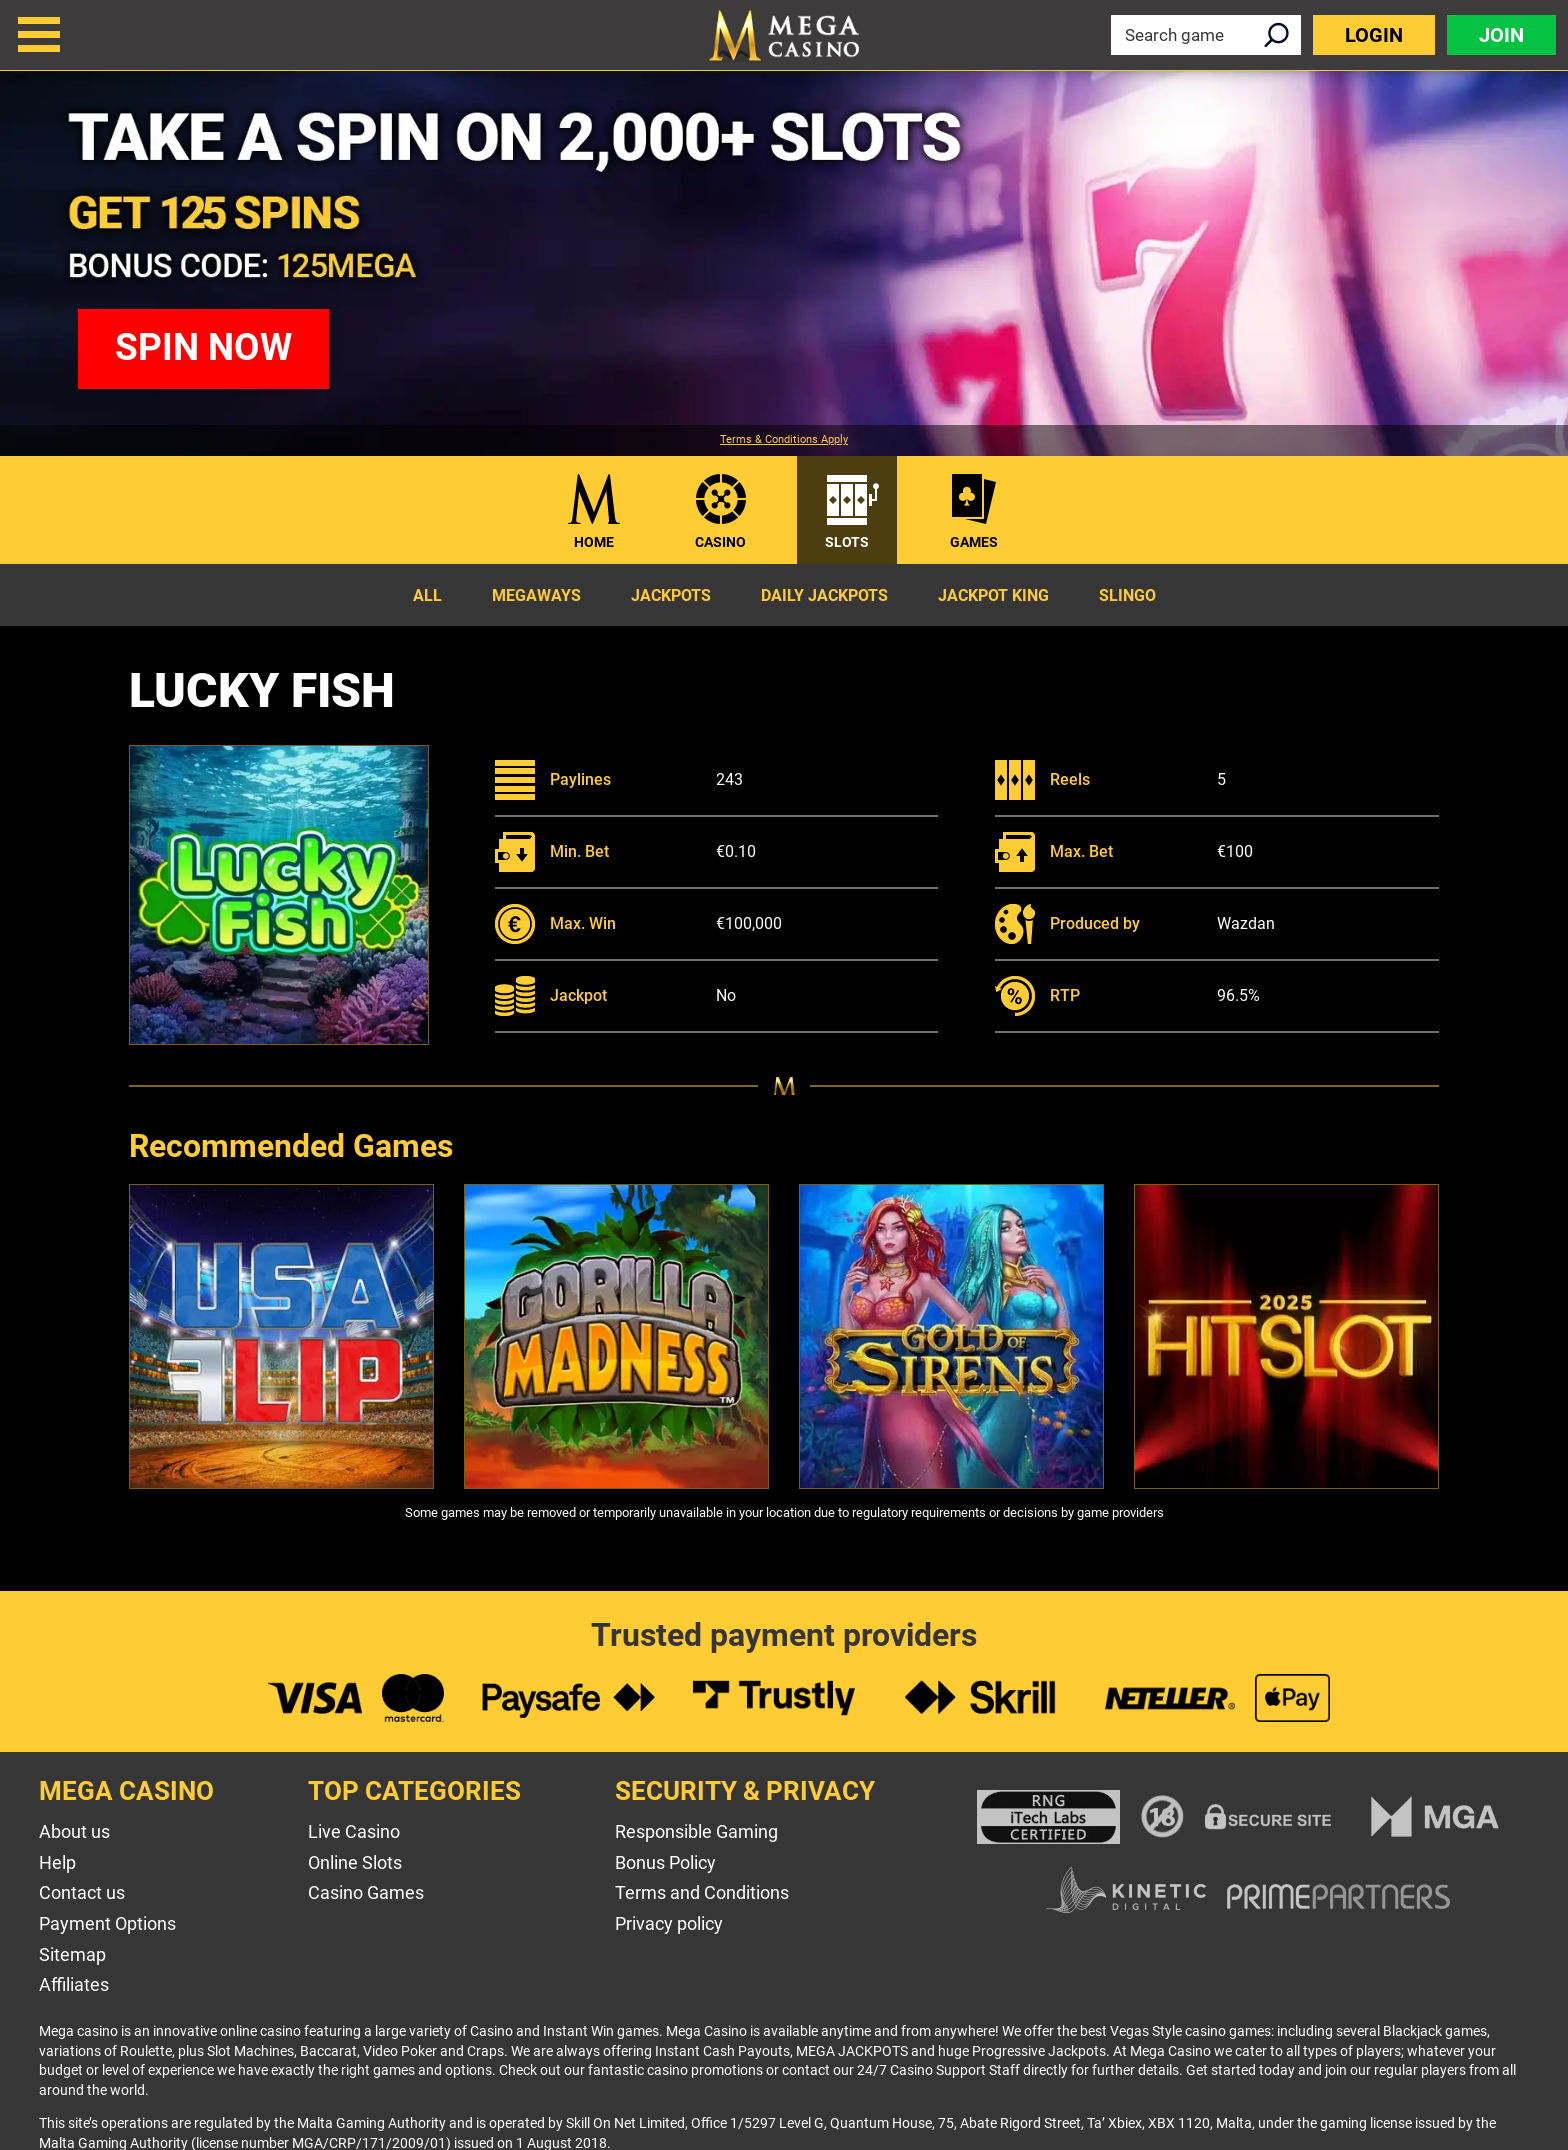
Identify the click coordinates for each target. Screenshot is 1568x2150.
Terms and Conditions (702, 1892)
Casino (720, 542)
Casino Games (366, 1892)
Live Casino (354, 1831)
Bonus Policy (665, 1862)
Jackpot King (993, 595)
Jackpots (671, 595)
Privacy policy (669, 1923)
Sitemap (72, 1954)
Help (57, 1862)
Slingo (1127, 595)
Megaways (536, 595)
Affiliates (74, 1984)
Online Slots (355, 1862)
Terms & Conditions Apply (784, 440)
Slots (847, 542)
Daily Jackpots (824, 595)
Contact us (82, 1892)
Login (1374, 35)
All (427, 595)
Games (974, 542)
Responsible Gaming (696, 1831)
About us (74, 1831)
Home (594, 542)
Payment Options (107, 1923)
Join (1501, 35)
